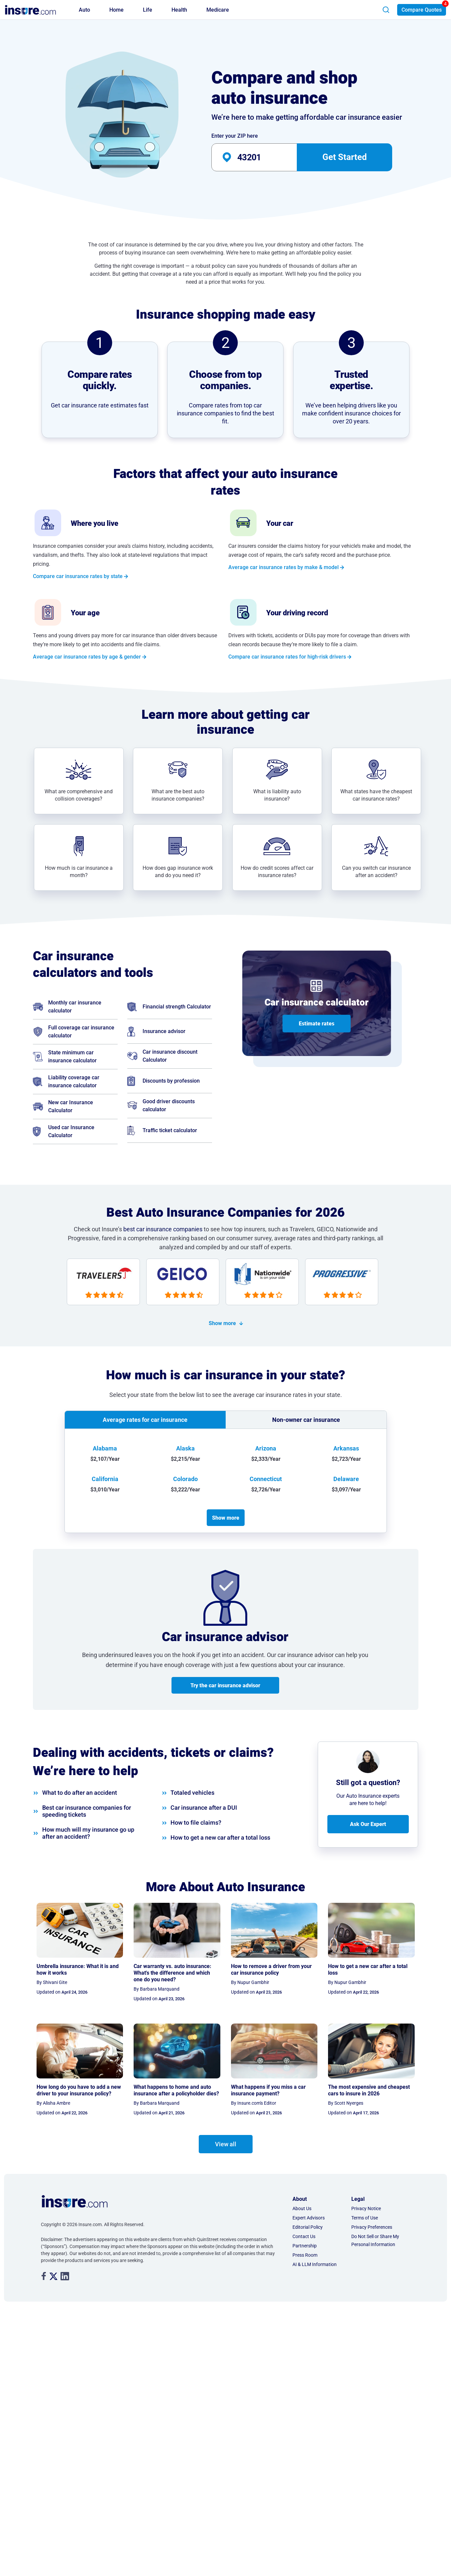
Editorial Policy (307, 2225)
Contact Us (303, 2234)
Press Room (304, 2253)
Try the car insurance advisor (225, 1683)
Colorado (185, 1477)
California (105, 1477)
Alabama (105, 1446)
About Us (301, 2206)
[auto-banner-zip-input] (265, 157)
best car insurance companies (162, 1229)
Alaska (185, 1446)
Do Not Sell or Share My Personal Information (375, 2238)
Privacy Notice (366, 2206)
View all (225, 2142)
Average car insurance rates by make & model (283, 567)
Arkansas (346, 1446)
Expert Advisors (308, 2216)
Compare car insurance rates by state (78, 576)
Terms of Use (364, 2216)
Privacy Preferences (371, 2225)
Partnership (304, 2244)
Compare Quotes (421, 10)
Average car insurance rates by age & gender (87, 657)
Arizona (265, 1446)
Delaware (346, 1477)
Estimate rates (316, 1023)
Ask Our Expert (368, 1822)
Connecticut (266, 1477)
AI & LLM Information (314, 2262)
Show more (222, 1323)
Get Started (344, 157)
